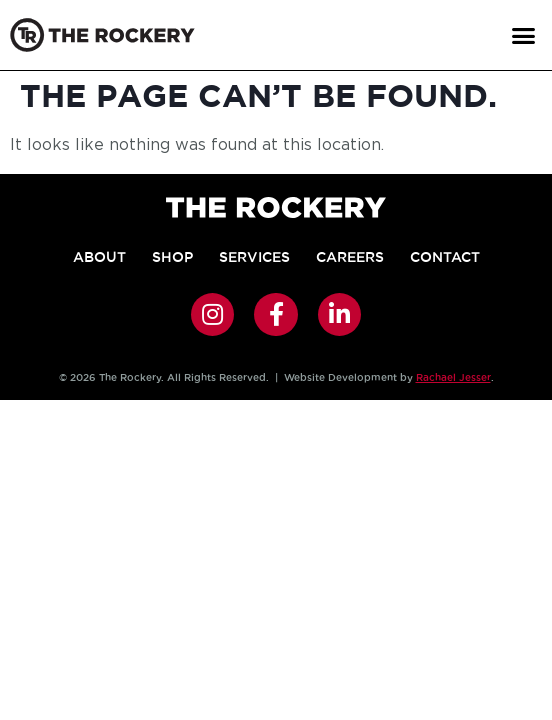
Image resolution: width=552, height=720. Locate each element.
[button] (523, 35)
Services (254, 257)
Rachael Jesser (453, 377)
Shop (172, 257)
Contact (445, 257)
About (99, 257)
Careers (350, 257)
